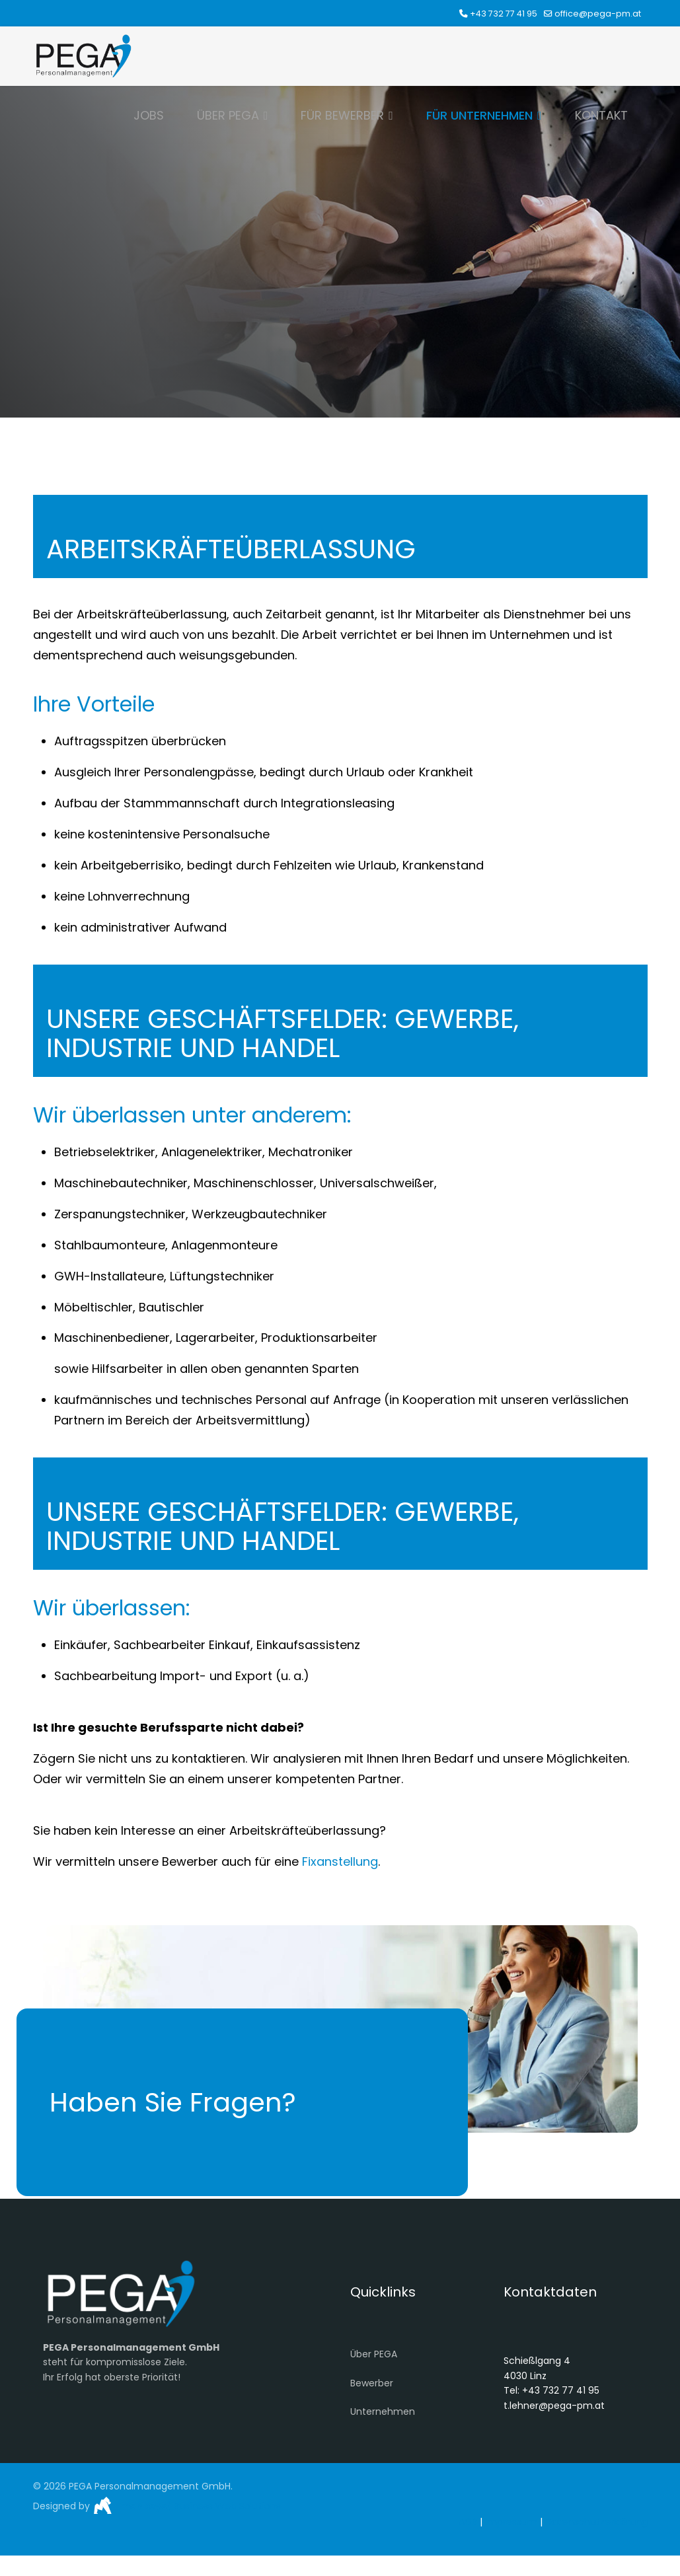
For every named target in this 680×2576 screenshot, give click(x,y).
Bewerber (371, 2383)
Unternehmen (382, 2411)
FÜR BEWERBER (342, 115)
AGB (468, 2521)
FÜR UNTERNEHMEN (479, 115)
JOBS (148, 115)
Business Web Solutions (226, 2506)
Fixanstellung (340, 1861)
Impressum (511, 2521)
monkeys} (145, 2506)
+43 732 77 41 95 (503, 13)
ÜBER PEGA (228, 115)
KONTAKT (601, 115)
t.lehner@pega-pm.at (554, 2405)
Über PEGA (373, 2354)
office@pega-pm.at (597, 13)
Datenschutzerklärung (596, 2521)
